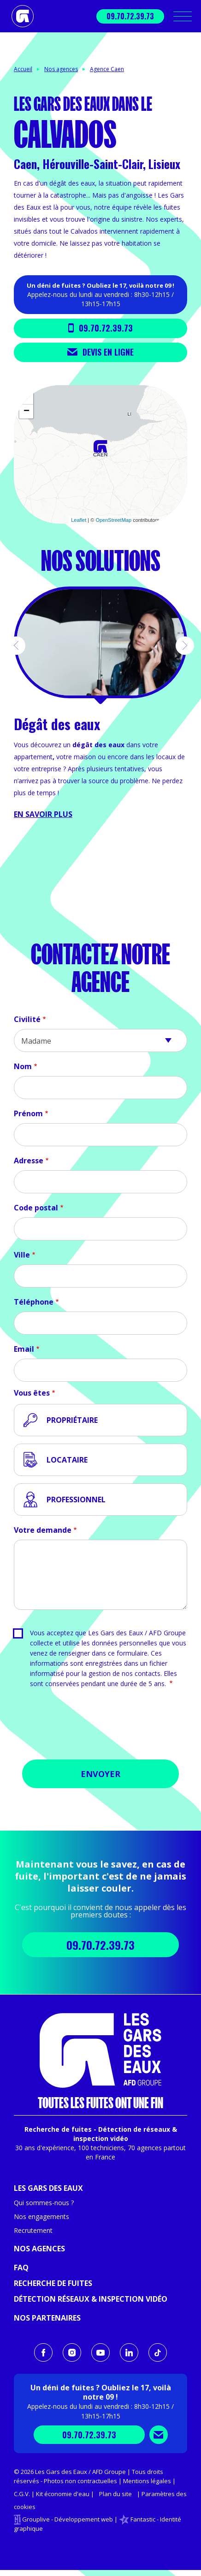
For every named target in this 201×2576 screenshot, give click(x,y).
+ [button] (27, 398)
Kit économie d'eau (62, 2494)
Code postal (36, 1208)
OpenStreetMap (113, 520)
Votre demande (42, 1530)
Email (24, 1349)
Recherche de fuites (53, 2283)
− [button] (27, 411)
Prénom (28, 1113)
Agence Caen (107, 69)
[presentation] (100, 1727)
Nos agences (61, 69)
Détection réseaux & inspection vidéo (90, 2299)
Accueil (23, 69)
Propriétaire (72, 1420)
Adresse (28, 1160)
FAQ (21, 2267)
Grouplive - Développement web (67, 2519)
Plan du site (115, 2494)
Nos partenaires (47, 2318)
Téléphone (33, 1302)
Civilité (27, 1019)
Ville (22, 1255)
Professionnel (76, 1499)
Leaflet (78, 520)
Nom (23, 1066)
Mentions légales (147, 2481)
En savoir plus (43, 814)
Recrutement (33, 2230)
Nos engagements (41, 2216)
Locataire (67, 1460)
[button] (16, 645)
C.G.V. (22, 2494)
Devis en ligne (100, 352)
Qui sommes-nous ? (44, 2202)
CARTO (176, 520)
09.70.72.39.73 (130, 16)
